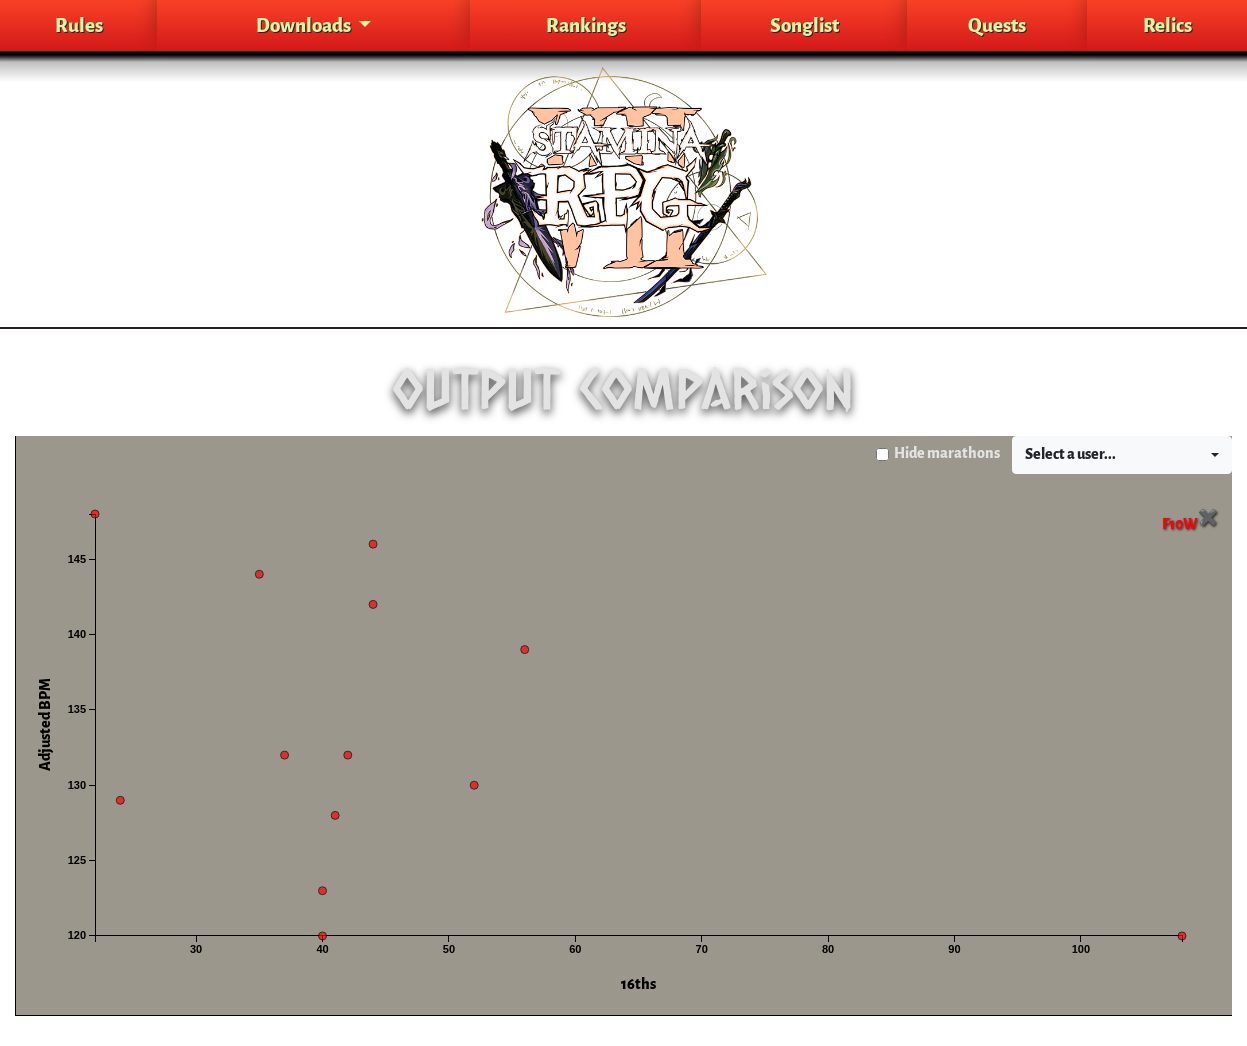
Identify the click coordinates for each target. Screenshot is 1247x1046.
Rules (79, 25)
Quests (997, 25)
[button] (1122, 455)
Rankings (586, 25)
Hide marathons (947, 453)
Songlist (804, 25)
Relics (1167, 25)
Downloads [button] (305, 25)
